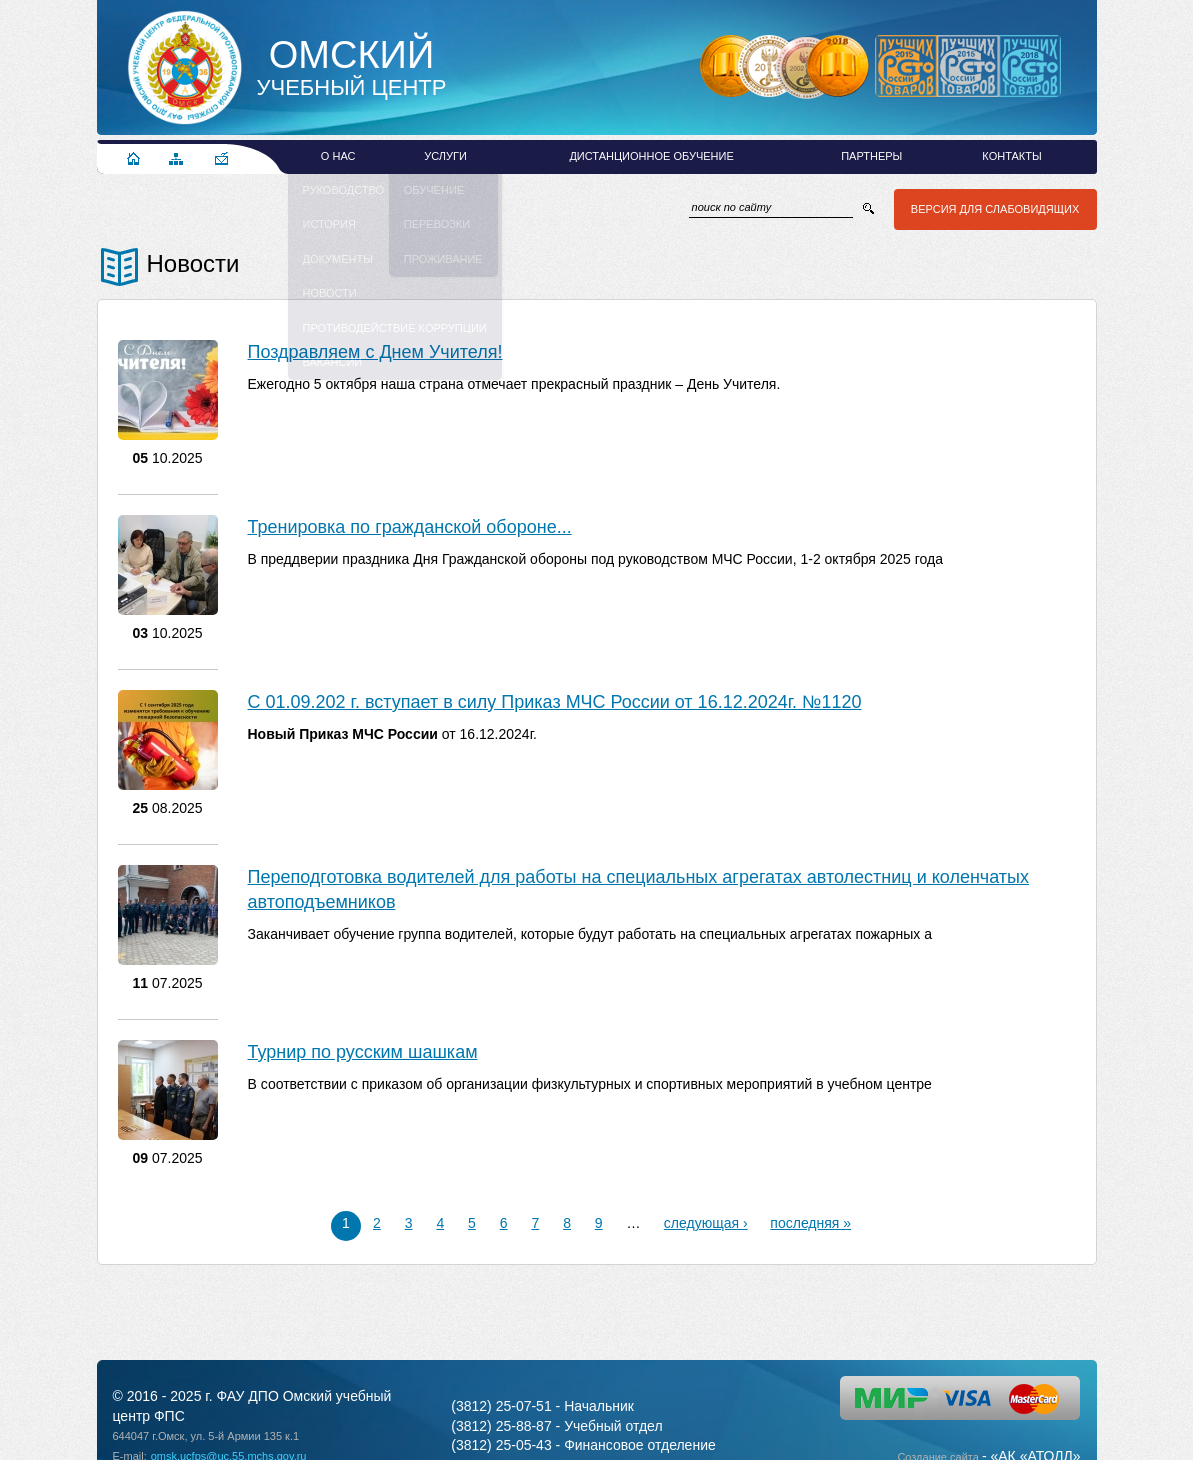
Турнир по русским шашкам (363, 1052)
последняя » (811, 1223)
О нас (338, 156)
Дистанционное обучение (651, 156)
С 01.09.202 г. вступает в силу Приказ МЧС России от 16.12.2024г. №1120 (555, 702)
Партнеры (871, 156)
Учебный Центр (352, 68)
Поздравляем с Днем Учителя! (375, 352)
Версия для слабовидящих (992, 209)
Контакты (1011, 156)
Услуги (445, 156)
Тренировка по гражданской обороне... (410, 527)
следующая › (706, 1223)
